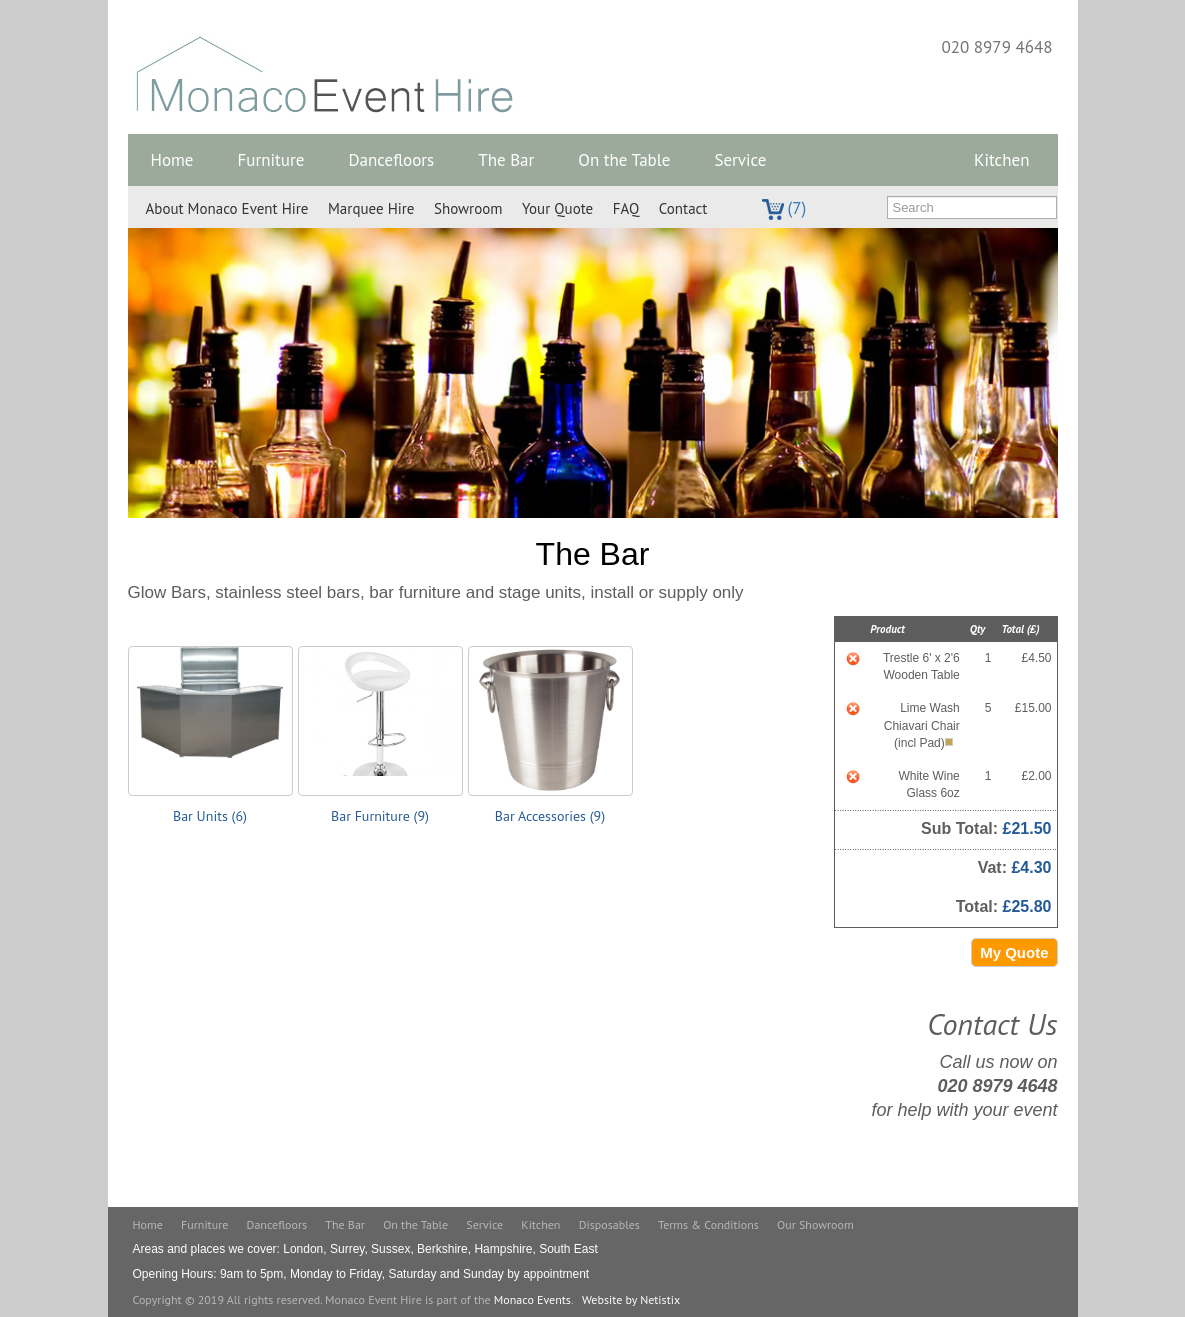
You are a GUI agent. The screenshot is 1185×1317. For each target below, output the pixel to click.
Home (172, 160)
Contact (683, 208)
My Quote (1014, 952)
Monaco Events (532, 1299)
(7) (784, 208)
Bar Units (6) (210, 816)
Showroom (468, 208)
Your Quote (557, 208)
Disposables (609, 1224)
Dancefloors (391, 160)
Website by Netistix (631, 1299)
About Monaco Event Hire (227, 208)
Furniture (270, 160)
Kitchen (1001, 160)
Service (740, 160)
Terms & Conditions (708, 1224)
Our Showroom (815, 1224)
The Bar (506, 160)
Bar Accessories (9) (550, 816)
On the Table (624, 160)
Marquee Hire (371, 208)
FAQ (626, 208)
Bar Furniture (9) (380, 816)
